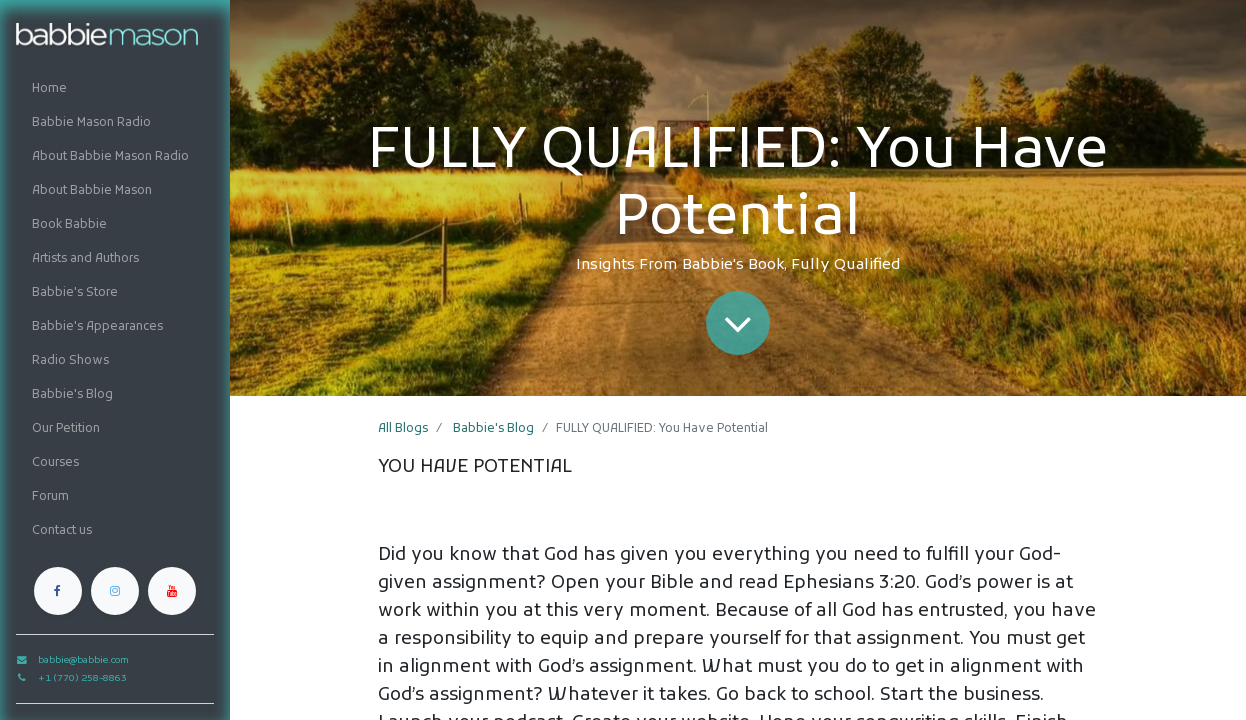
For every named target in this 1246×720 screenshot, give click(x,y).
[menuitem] (115, 89)
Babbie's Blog (493, 429)
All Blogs (403, 429)
